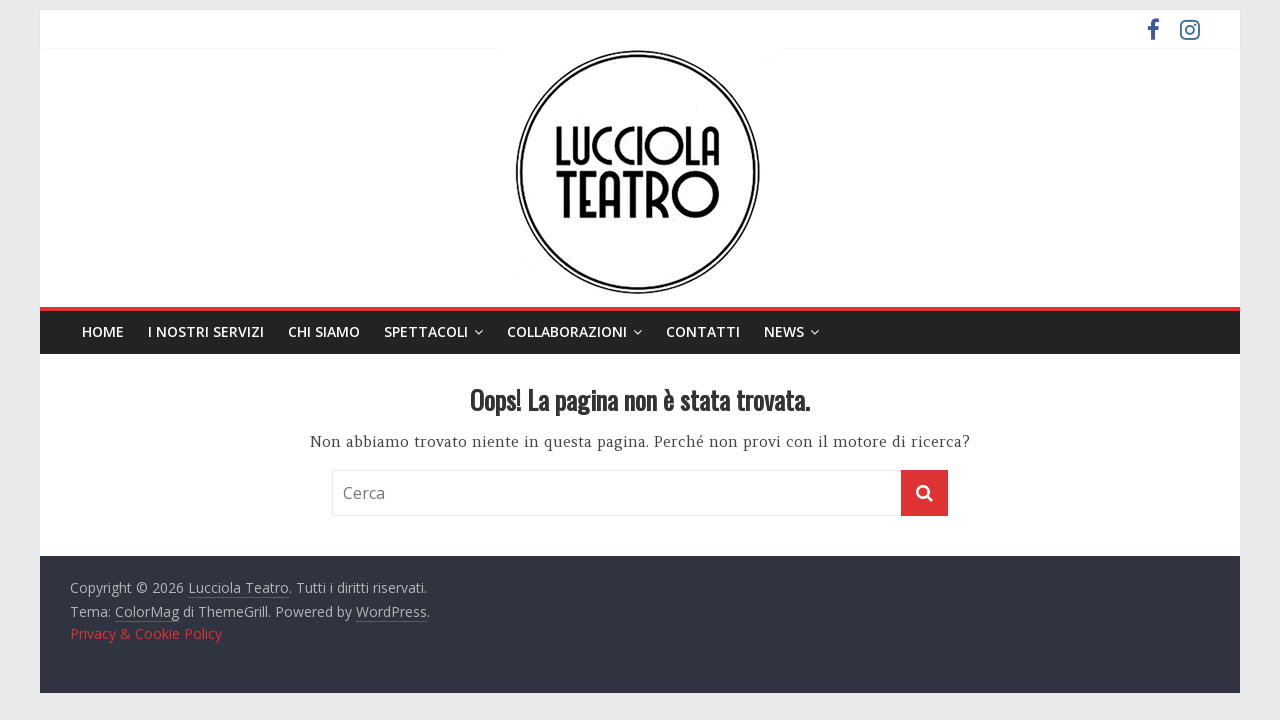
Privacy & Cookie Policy (146, 633)
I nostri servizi (206, 331)
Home (103, 331)
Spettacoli (426, 331)
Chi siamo (324, 331)
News (784, 331)
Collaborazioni (567, 331)
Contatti (703, 331)
